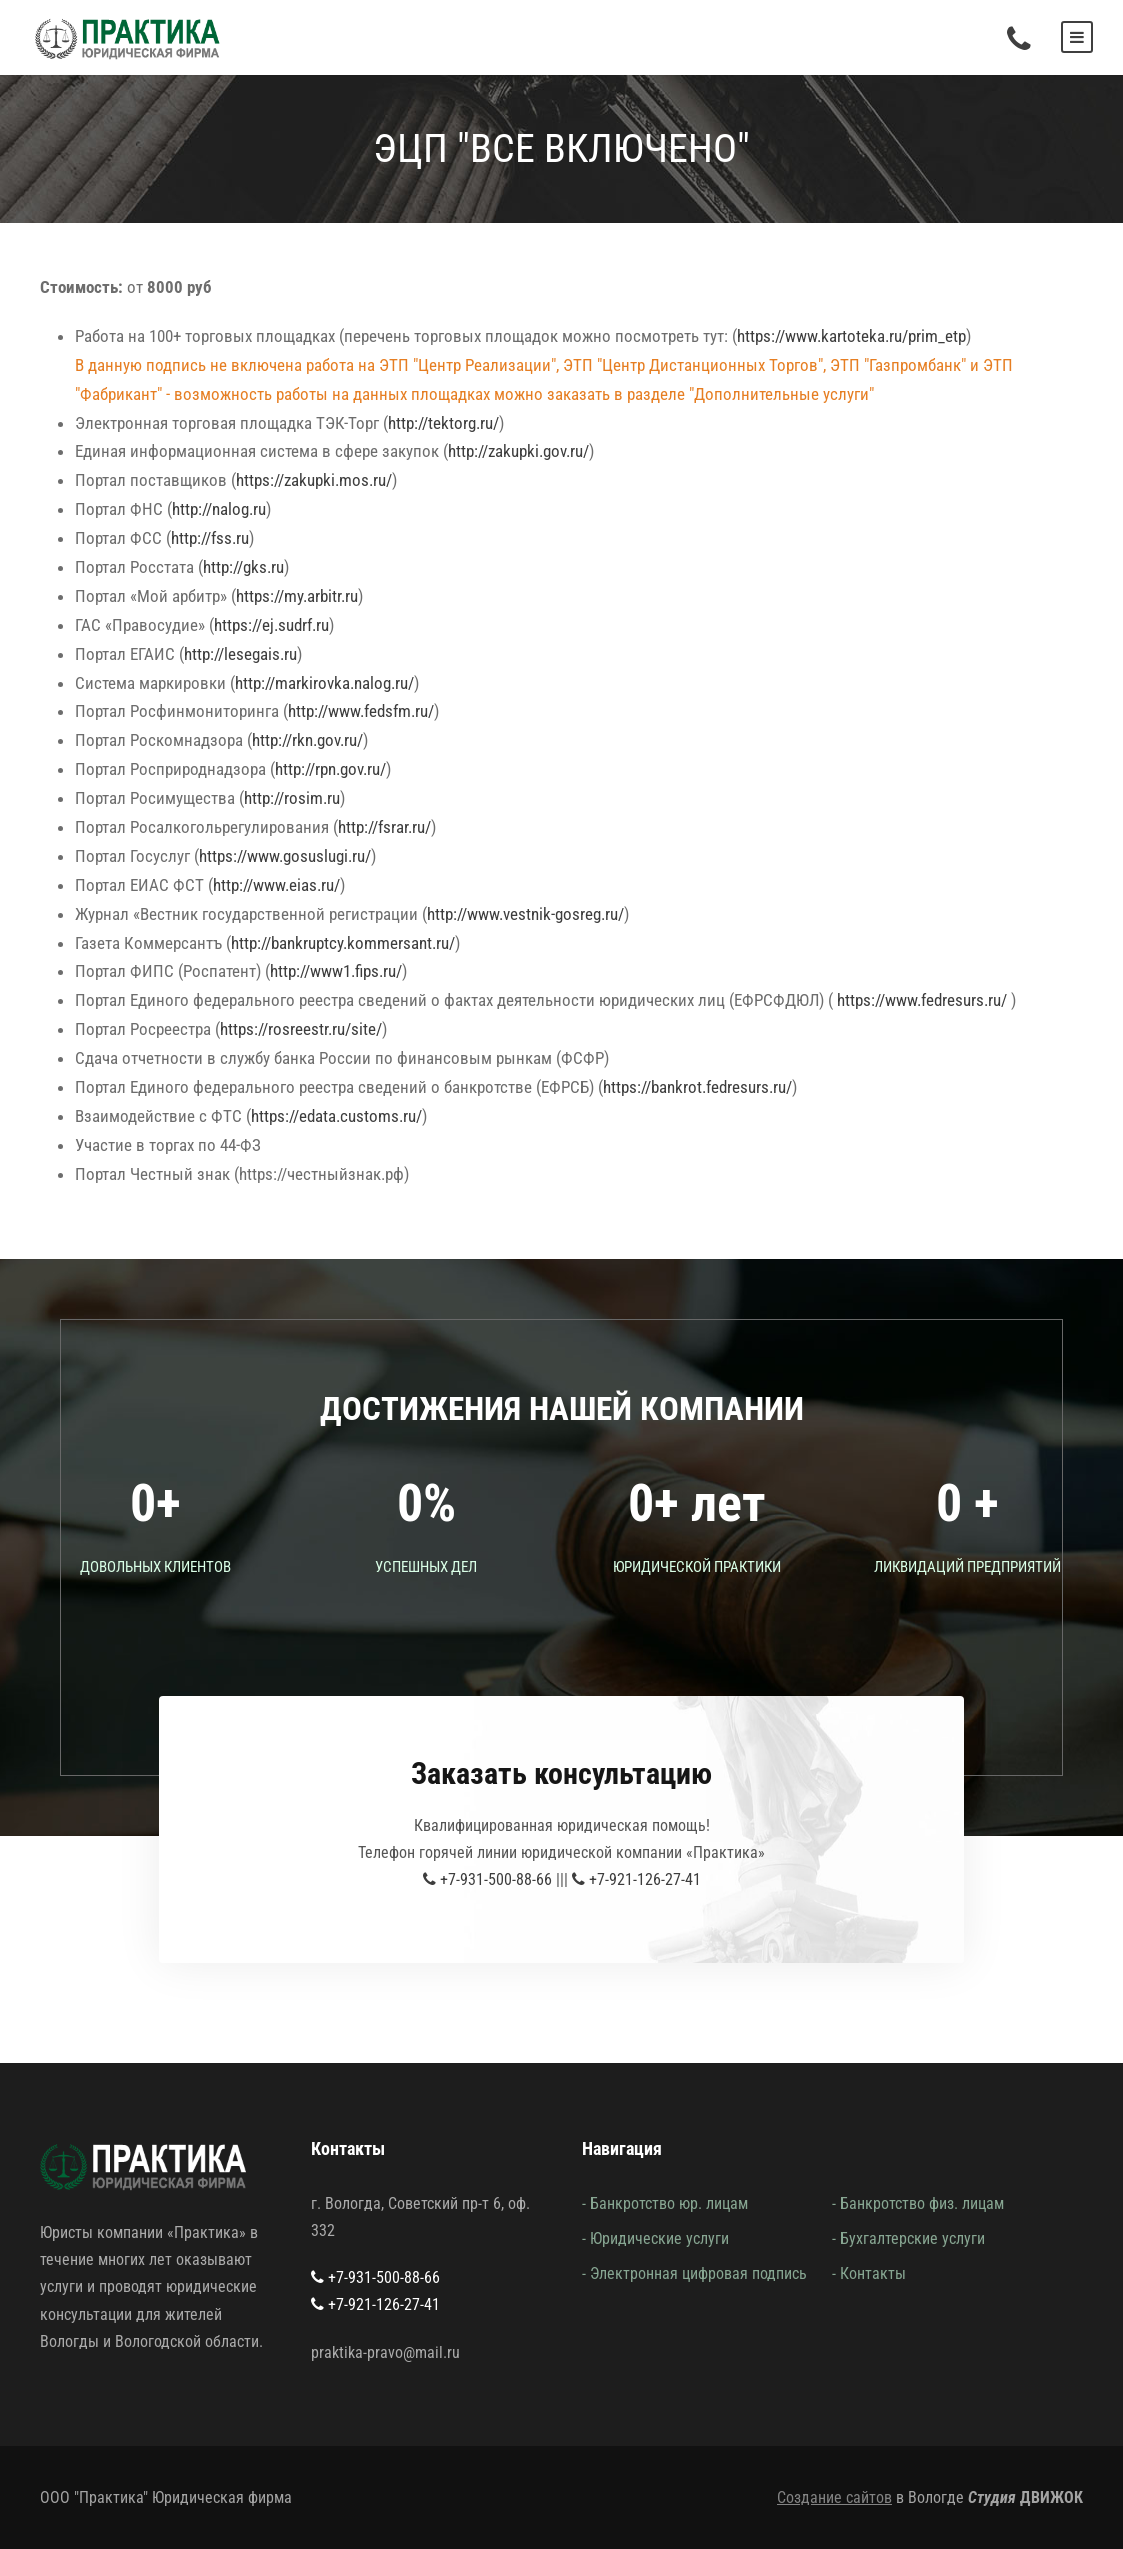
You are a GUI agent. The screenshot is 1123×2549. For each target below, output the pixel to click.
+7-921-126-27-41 (636, 1879)
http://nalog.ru (219, 509)
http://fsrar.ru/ (384, 827)
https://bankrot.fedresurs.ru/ (697, 1087)
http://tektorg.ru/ (443, 423)
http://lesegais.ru (240, 654)
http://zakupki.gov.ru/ (518, 451)
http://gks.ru (243, 567)
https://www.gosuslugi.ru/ (285, 856)
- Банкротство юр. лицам (665, 2203)
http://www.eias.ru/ (276, 885)
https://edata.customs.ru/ (336, 1116)
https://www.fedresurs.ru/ (922, 1000)
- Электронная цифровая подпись (694, 2273)
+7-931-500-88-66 (487, 1879)
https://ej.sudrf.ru (271, 625)
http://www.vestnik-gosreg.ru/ (525, 914)
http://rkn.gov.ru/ (307, 740)
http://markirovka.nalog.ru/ (324, 683)
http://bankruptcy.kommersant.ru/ (343, 943)
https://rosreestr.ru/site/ (301, 1029)
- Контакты (869, 2273)
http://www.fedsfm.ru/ (361, 711)
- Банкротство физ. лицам (918, 2203)
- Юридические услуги (655, 2238)
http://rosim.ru (292, 798)
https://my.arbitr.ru (297, 596)
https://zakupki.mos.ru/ (314, 480)
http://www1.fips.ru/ (336, 971)
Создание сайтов (834, 2497)
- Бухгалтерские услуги (908, 2238)
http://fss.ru (210, 538)
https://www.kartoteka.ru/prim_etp (851, 336)
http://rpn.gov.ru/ (330, 769)
